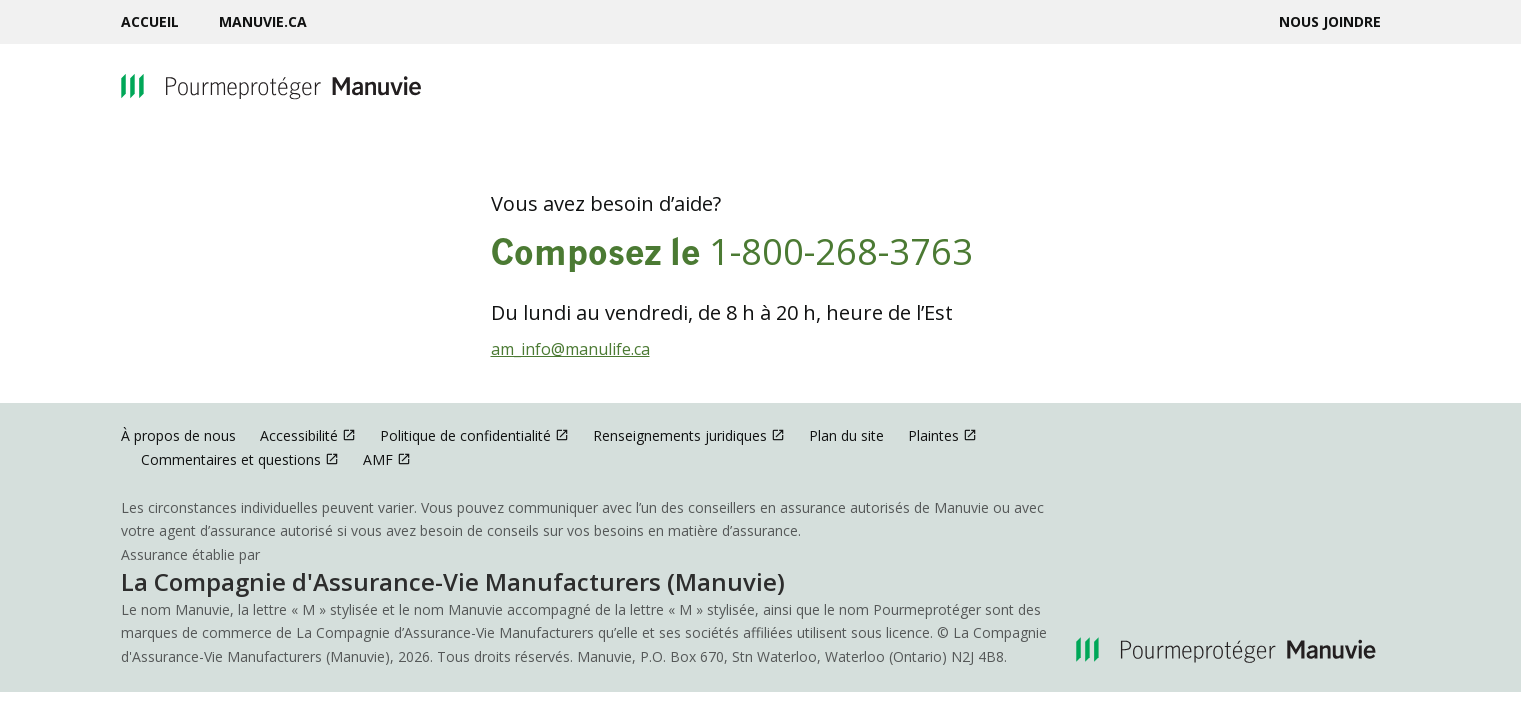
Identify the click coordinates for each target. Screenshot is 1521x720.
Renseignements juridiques (689, 435)
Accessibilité (308, 435)
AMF (387, 459)
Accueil (150, 21)
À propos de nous (178, 435)
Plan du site (846, 435)
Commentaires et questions (240, 459)
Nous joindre (1330, 21)
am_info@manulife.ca (570, 349)
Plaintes (942, 435)
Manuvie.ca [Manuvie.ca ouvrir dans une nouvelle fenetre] (263, 21)
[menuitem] (160, 21)
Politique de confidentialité (474, 435)
